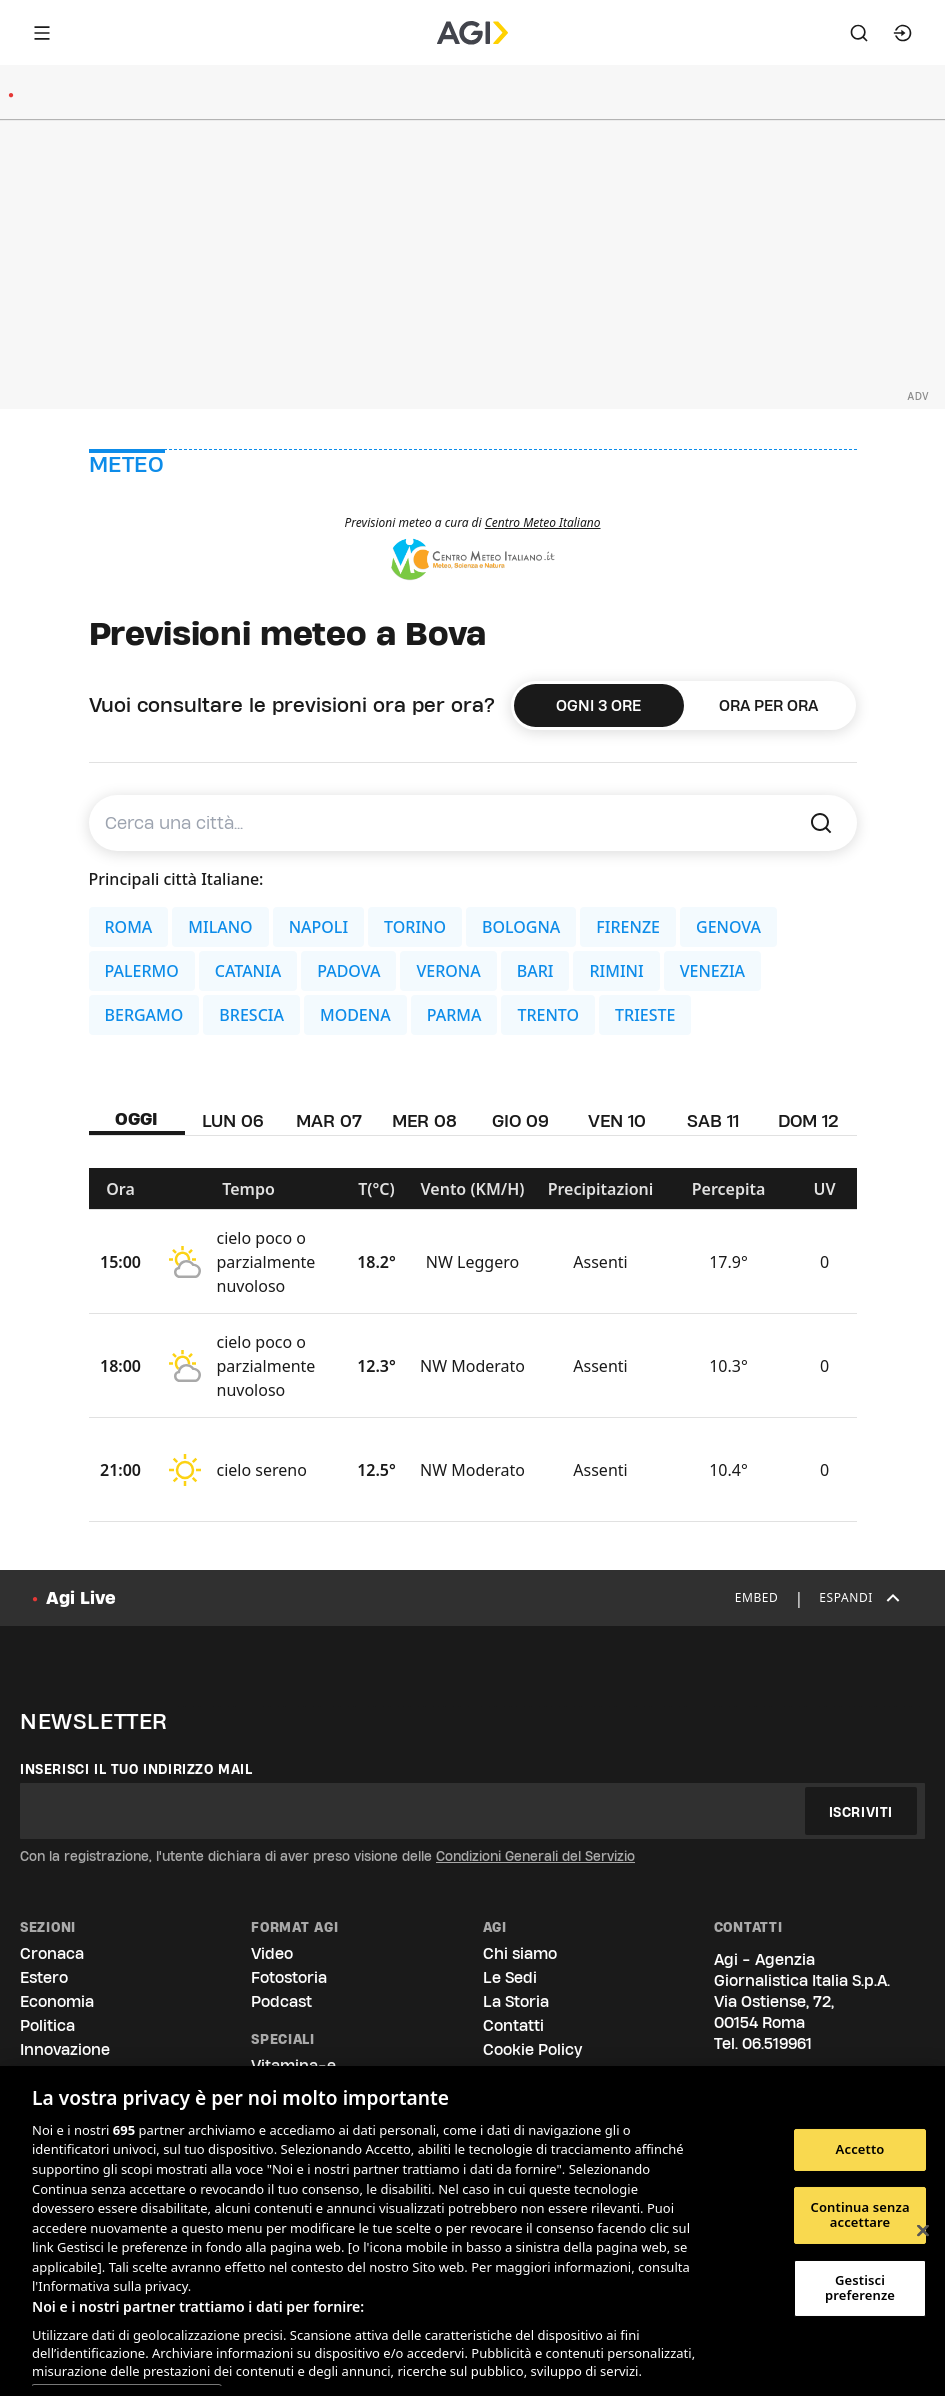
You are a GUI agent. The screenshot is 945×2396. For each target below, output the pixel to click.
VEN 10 (617, 1120)
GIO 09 (520, 1120)
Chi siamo (520, 1953)
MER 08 (424, 1120)
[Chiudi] (923, 2231)
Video (272, 1953)
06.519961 (777, 2043)
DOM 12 (808, 1120)
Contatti (513, 2025)
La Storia (516, 2001)
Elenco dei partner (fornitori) (126, 2377)
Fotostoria (289, 1977)
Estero (44, 1977)
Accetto (860, 2149)
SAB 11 (713, 1120)
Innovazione (65, 2049)
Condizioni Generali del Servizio (535, 1856)
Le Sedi (510, 1977)
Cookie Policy (532, 2049)
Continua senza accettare (859, 2215)
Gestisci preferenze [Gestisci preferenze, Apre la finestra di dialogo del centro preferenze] (860, 2288)
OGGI (136, 1118)
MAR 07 (329, 1120)
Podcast (281, 2001)
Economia (57, 2001)
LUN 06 (233, 1120)
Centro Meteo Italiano (543, 522)
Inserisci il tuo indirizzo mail (136, 1769)
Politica (47, 2025)
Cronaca (52, 1953)
